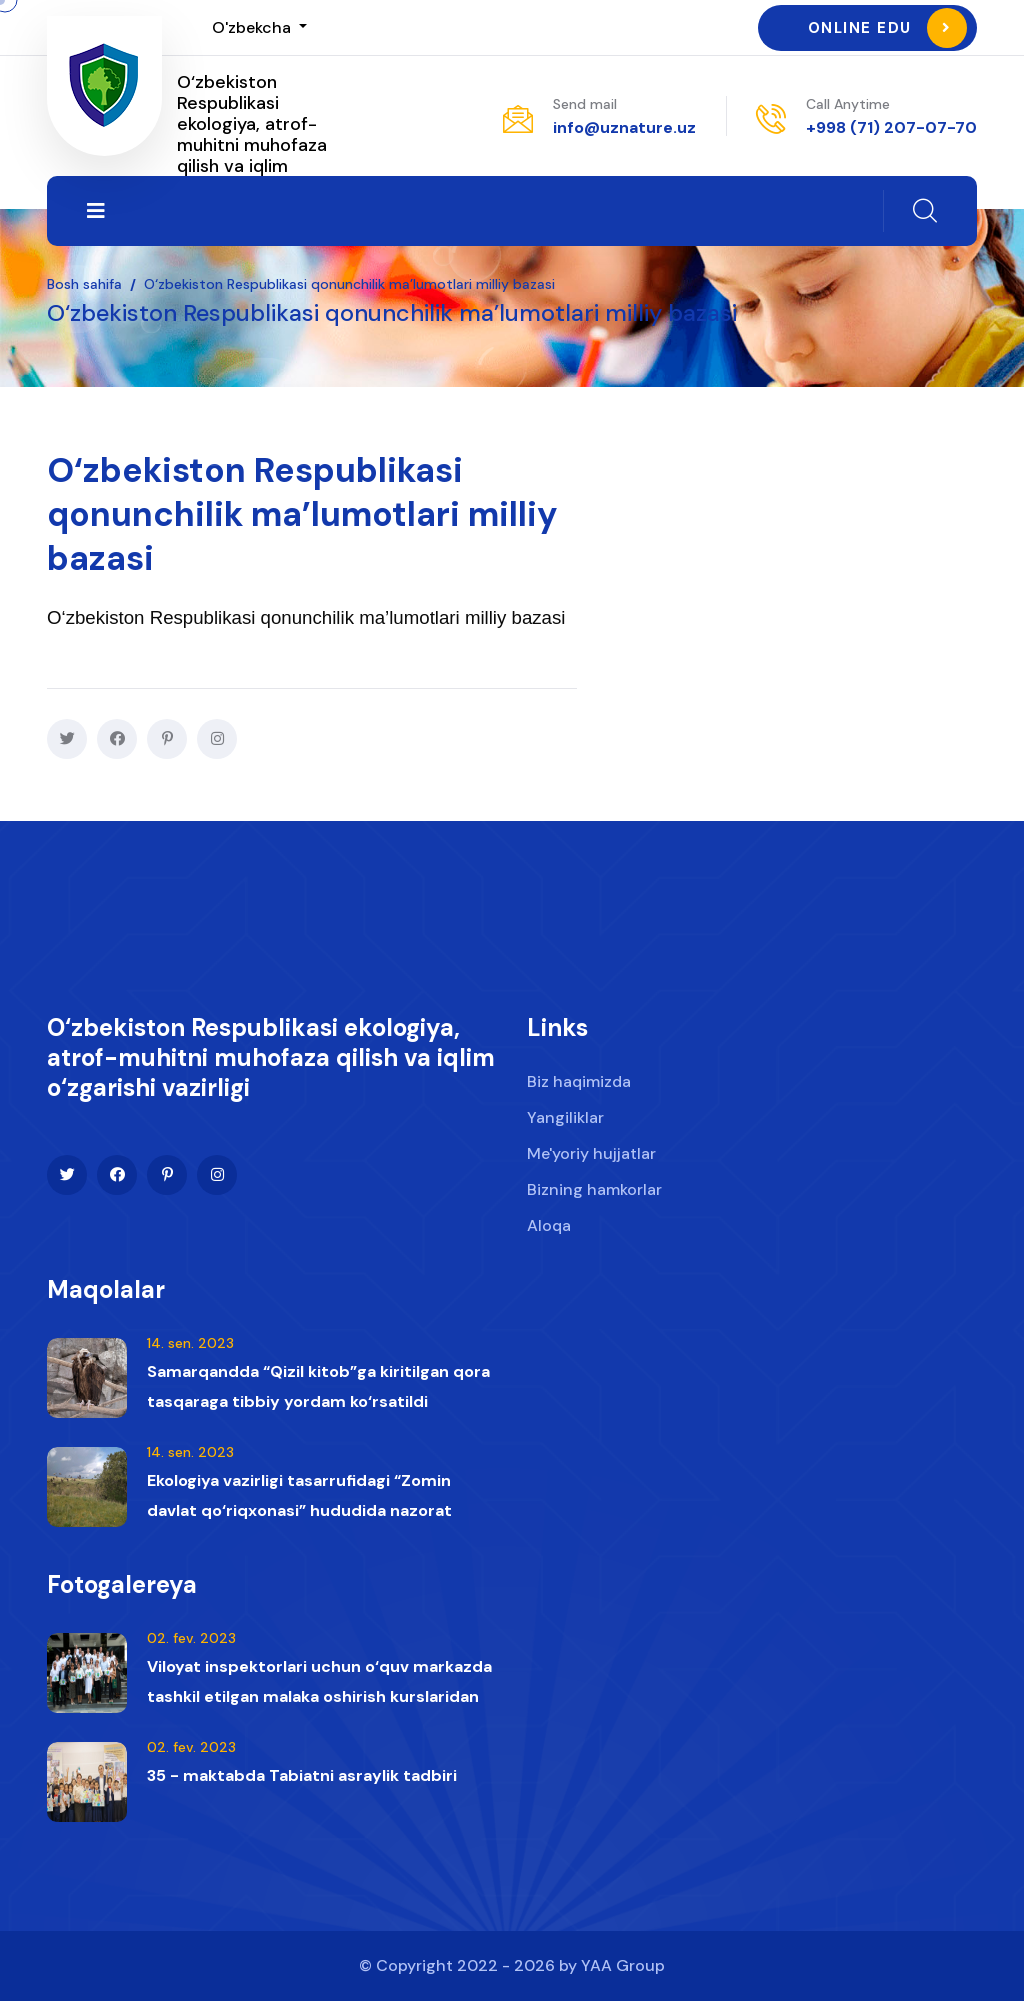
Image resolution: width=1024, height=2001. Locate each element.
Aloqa (549, 1229)
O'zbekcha (253, 27)
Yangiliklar (565, 1121)
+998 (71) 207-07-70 (891, 127)
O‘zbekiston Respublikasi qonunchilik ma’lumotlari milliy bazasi (349, 284)
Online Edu (887, 28)
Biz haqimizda (579, 1085)
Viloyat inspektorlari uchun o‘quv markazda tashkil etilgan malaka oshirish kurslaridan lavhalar (319, 1703)
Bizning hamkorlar (594, 1193)
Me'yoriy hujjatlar (591, 1157)
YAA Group (623, 1965)
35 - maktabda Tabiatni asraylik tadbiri (302, 1782)
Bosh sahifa (84, 284)
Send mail (585, 104)
